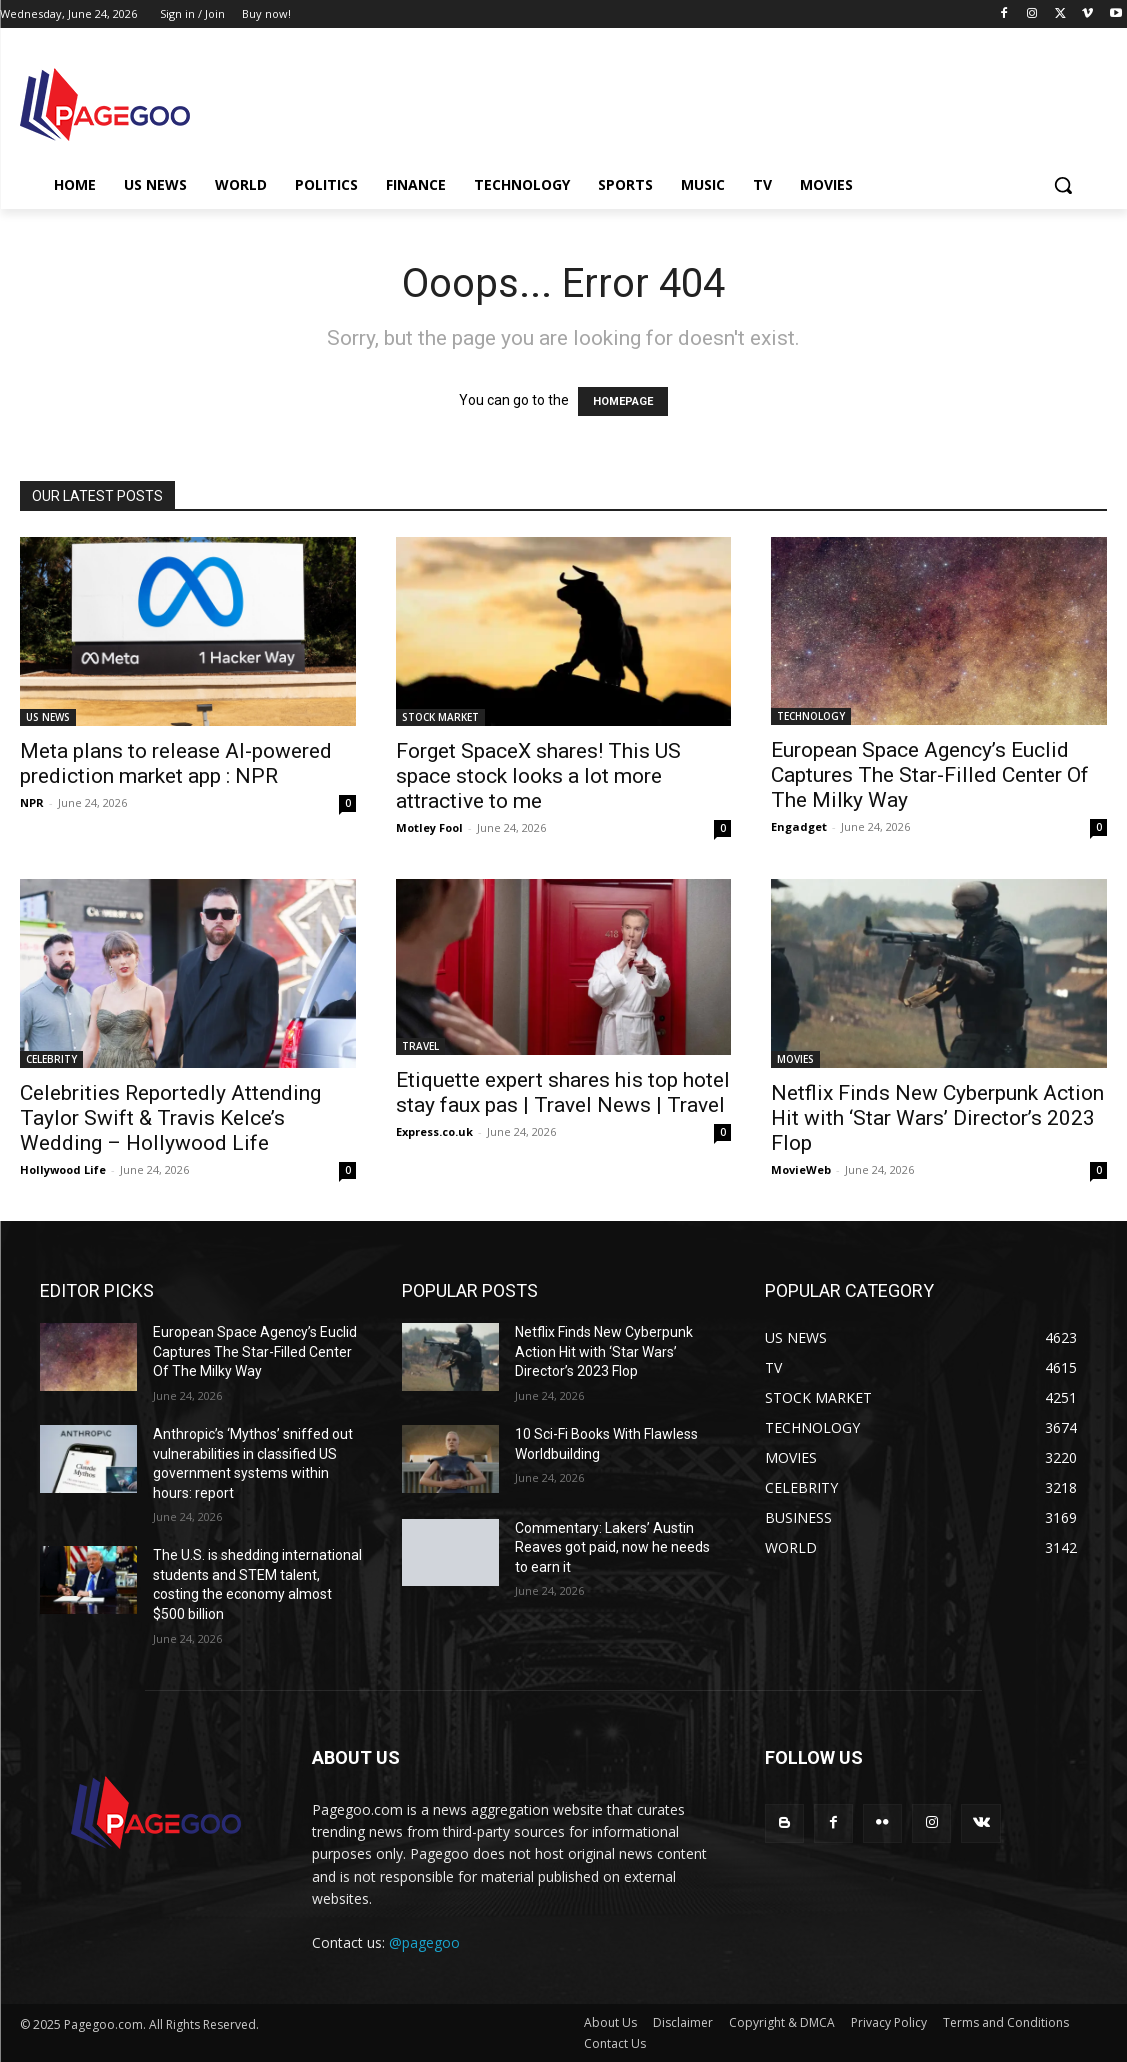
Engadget (799, 826)
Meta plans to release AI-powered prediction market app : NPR (176, 763)
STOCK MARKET (440, 717)
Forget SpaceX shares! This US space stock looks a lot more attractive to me (538, 776)
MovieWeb (801, 1169)
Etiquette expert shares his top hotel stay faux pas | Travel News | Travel (563, 1092)
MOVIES (795, 1059)
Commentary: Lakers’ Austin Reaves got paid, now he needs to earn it (612, 1547)
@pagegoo (424, 1942)
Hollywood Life (63, 1169)
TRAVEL (420, 1046)
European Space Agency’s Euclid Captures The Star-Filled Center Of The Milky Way (930, 775)
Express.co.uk (434, 1131)
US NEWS (48, 717)
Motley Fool (429, 827)
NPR (32, 802)
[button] (1063, 185)
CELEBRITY (51, 1059)
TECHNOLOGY (811, 716)
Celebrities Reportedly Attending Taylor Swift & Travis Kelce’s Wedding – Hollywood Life (170, 1118)
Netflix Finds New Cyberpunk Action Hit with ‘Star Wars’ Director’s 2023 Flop (937, 1118)
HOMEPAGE (623, 401)
